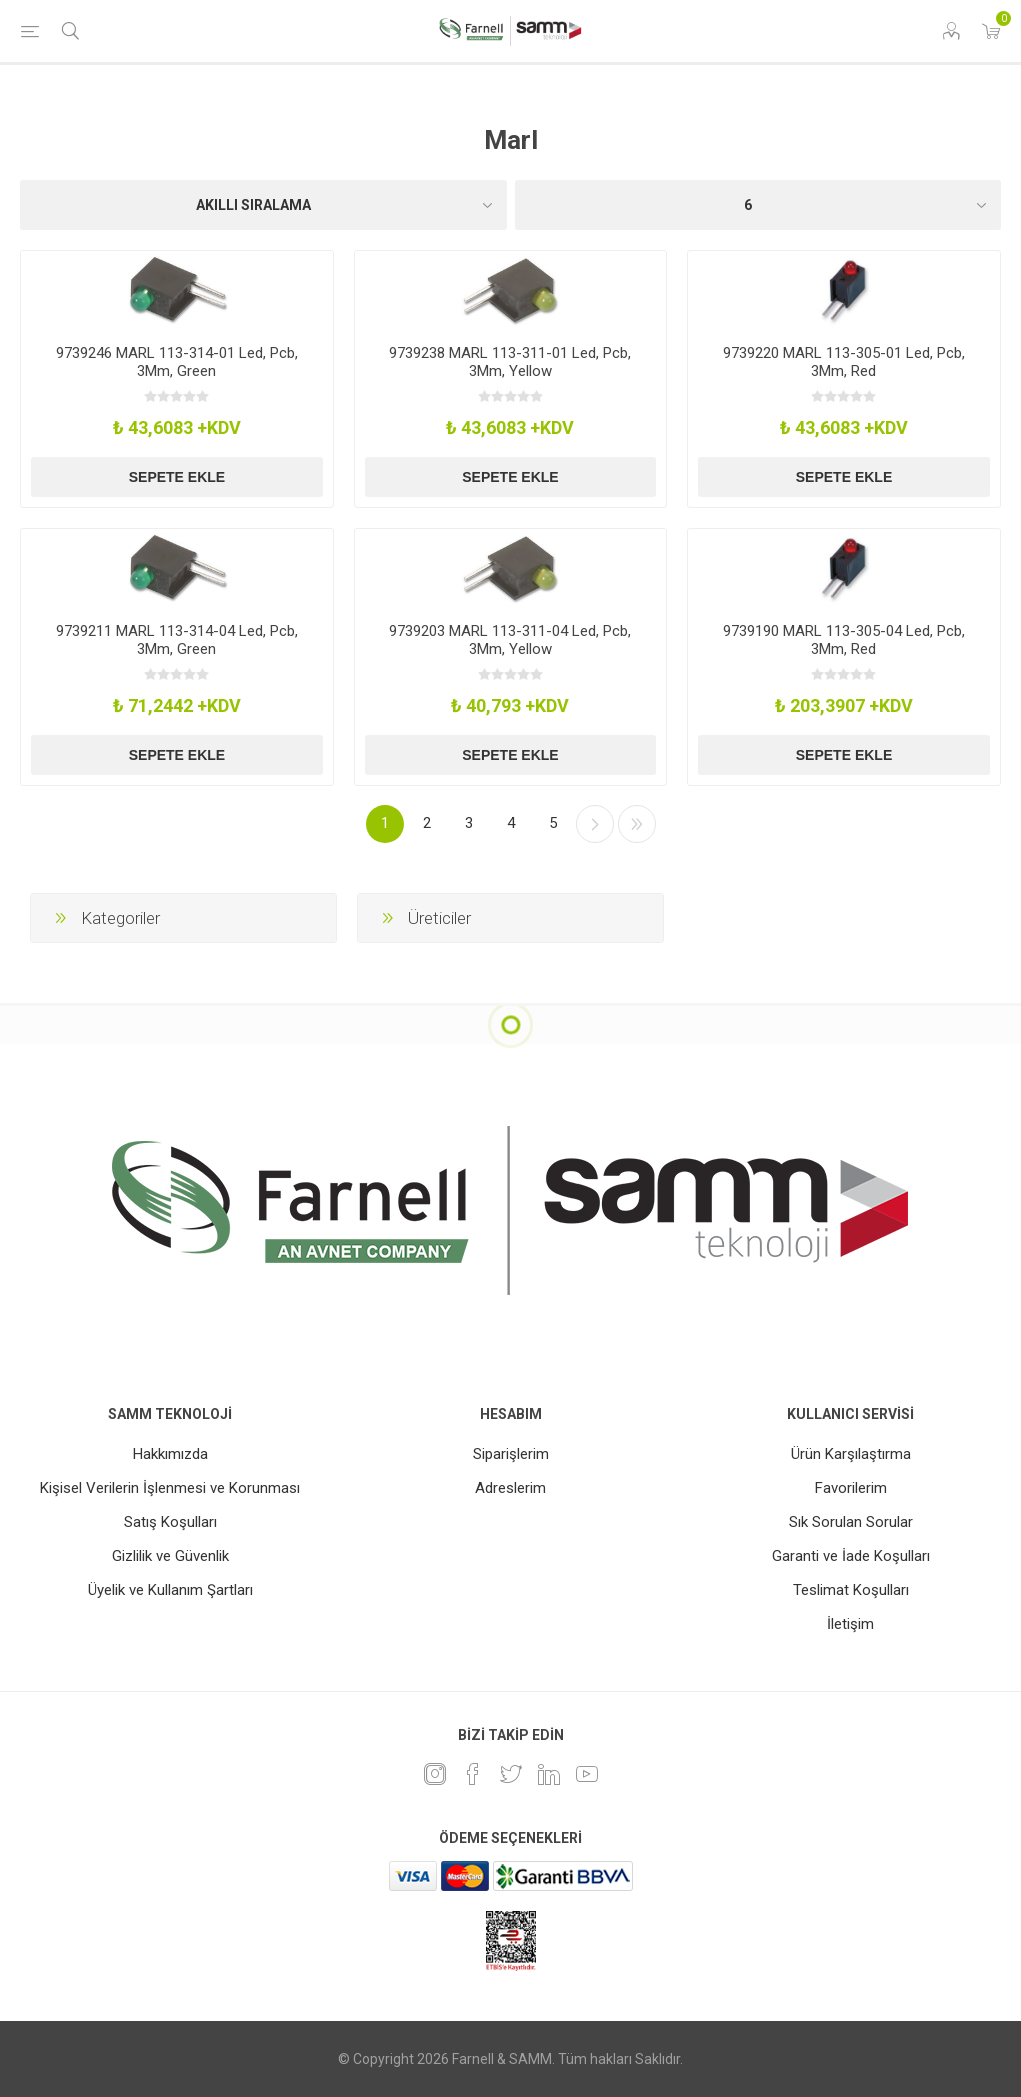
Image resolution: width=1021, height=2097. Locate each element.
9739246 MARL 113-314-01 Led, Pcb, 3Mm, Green (177, 362)
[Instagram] (435, 1774)
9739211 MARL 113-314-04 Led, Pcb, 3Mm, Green (177, 640)
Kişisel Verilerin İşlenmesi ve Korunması (170, 1488)
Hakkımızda (170, 1454)
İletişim (850, 1624)
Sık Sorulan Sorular (851, 1522)
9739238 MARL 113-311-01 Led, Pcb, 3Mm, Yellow (510, 362)
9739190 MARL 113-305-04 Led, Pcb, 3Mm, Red (844, 640)
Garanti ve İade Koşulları (851, 1556)
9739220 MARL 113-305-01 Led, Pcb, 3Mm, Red (844, 362)
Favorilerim (851, 1488)
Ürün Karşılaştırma (851, 1454)
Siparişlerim (511, 1454)
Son (637, 824)
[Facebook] (473, 1774)
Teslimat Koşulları (851, 1590)
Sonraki (595, 824)
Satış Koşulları (170, 1522)
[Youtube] (587, 1774)
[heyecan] (511, 1774)
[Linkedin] (549, 1774)
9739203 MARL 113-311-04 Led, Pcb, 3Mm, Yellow (510, 640)
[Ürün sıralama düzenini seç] (263, 205)
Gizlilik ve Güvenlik (170, 1556)
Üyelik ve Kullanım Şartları (170, 1590)
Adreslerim (510, 1488)
